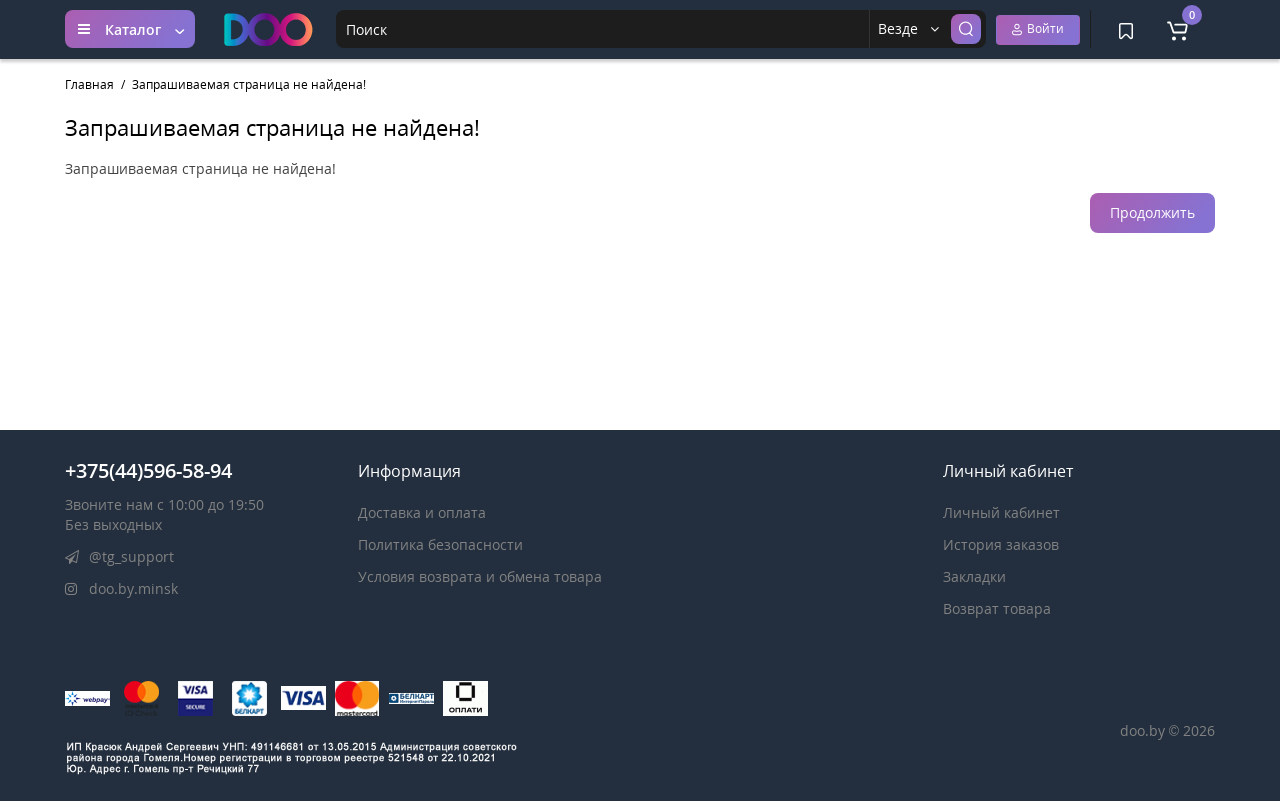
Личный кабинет (1001, 512)
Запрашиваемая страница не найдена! (249, 84)
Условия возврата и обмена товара (480, 576)
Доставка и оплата (422, 512)
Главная (89, 84)
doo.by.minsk (121, 588)
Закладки (974, 576)
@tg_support (119, 556)
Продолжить (1152, 212)
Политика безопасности (440, 544)
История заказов (1001, 544)
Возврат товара (997, 608)
